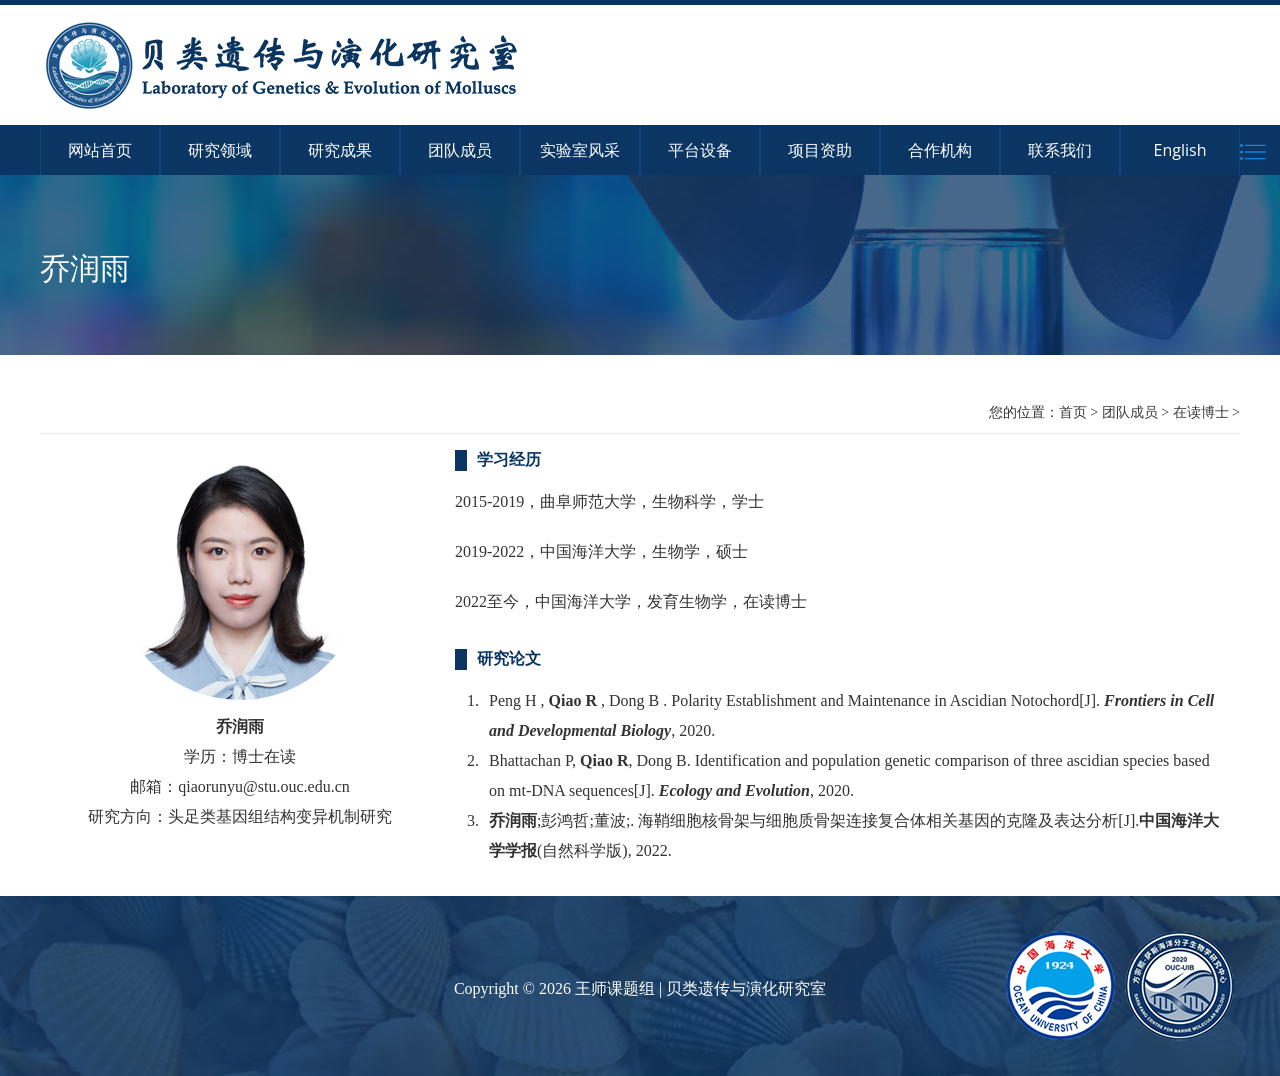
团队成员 (460, 150)
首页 (1073, 411)
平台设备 (700, 150)
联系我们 (1060, 150)
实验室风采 (580, 150)
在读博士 (1201, 411)
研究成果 (340, 150)
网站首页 (100, 150)
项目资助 (820, 150)
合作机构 (940, 150)
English (1180, 150)
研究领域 (220, 150)
